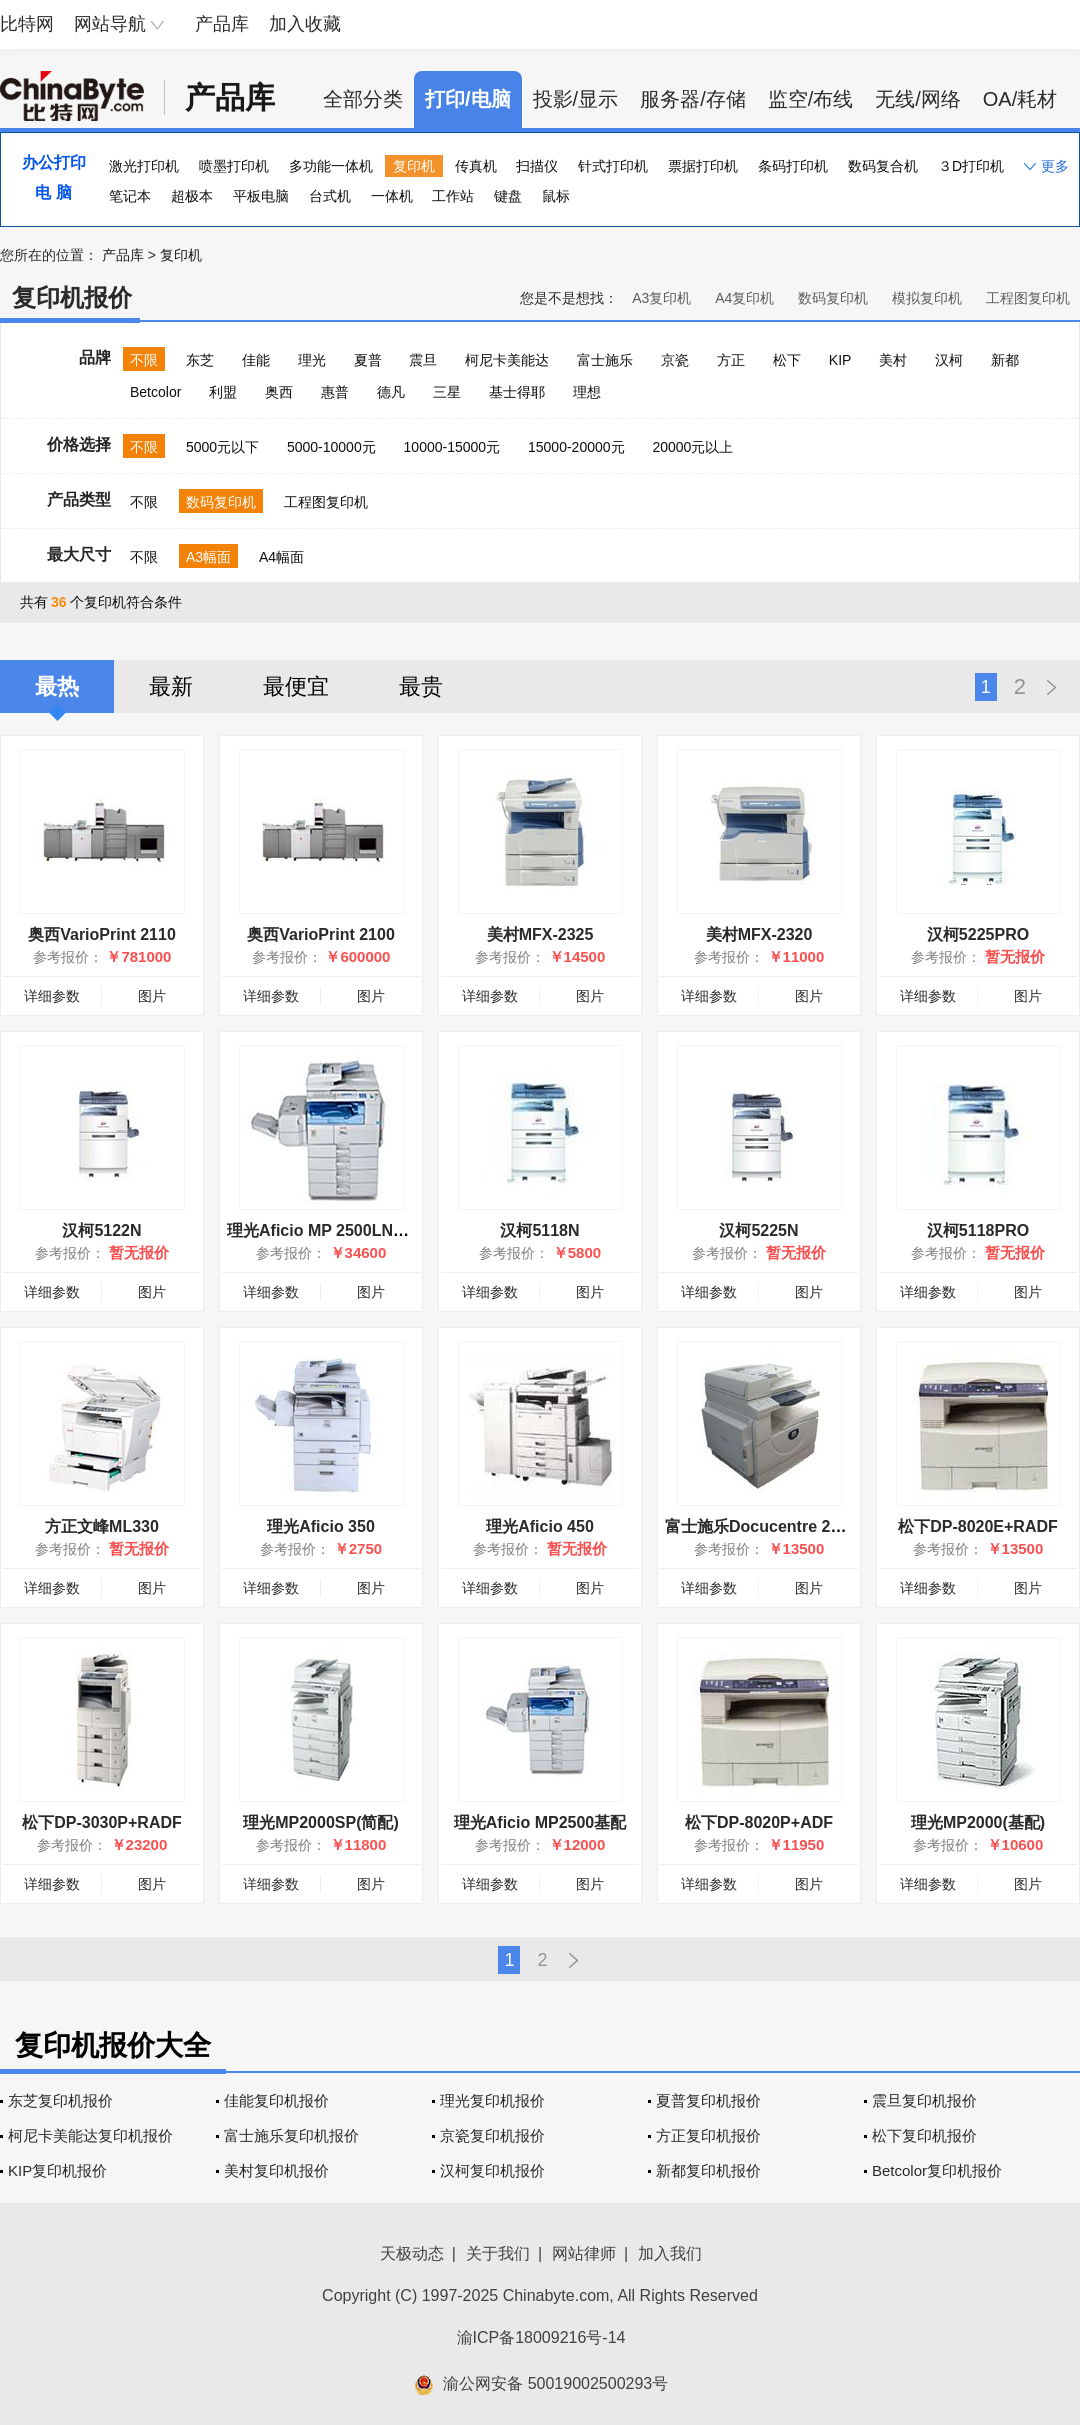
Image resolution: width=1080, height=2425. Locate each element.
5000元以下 (222, 447)
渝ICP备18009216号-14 (541, 2337)
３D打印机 (971, 166)
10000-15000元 (452, 447)
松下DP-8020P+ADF (759, 1822)
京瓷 (675, 360)
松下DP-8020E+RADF (978, 1526)
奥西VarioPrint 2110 (102, 934)
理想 (587, 392)
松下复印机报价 (924, 2135)
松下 (787, 360)
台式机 (330, 196)
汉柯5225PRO (978, 934)
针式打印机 (613, 166)
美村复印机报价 (276, 2170)
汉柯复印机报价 (492, 2170)
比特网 (27, 24)
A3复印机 (661, 298)
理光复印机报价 (492, 2100)
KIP (840, 360)
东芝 (200, 360)
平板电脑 (261, 196)
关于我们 (498, 2253)
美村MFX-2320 (759, 934)
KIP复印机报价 (57, 2170)
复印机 (414, 166)
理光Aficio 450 (540, 1526)
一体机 (392, 196)
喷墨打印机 (234, 166)
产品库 (222, 24)
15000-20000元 (576, 447)
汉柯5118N (539, 1230)
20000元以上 (692, 447)
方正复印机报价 (708, 2135)
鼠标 (556, 196)
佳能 (256, 360)
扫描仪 (537, 166)
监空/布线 (811, 99)
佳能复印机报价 (276, 2100)
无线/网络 (918, 99)
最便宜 (296, 686)
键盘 (508, 196)
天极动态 (412, 2253)
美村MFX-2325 (540, 934)
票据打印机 (703, 166)
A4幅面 (281, 557)
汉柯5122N (101, 1230)
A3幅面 (208, 557)
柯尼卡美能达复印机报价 (90, 2135)
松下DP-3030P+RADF (102, 1822)
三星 (447, 392)
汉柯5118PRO (978, 1230)
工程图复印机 (1028, 298)
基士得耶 (517, 392)
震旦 (423, 360)
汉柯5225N (758, 1230)
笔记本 (130, 196)
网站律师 (584, 2253)
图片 (152, 996)
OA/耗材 (1020, 99)
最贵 (421, 686)
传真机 (476, 166)
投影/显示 (576, 99)
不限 (144, 360)
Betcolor (155, 392)
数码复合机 (883, 166)
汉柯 (949, 360)
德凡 (391, 392)
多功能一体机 (331, 166)
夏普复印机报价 (708, 2100)
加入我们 (670, 2253)
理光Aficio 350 (321, 1526)
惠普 (335, 392)
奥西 (279, 392)
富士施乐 (605, 360)
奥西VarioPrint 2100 (321, 934)
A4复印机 (744, 298)
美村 (893, 360)
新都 (1005, 360)
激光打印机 (144, 166)
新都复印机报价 (708, 2170)
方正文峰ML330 (102, 1526)
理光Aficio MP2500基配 (540, 1822)
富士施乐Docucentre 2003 (761, 1526)
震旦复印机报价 (924, 2100)
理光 (312, 360)
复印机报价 (72, 297)
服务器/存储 (693, 99)
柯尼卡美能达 (507, 360)
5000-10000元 (331, 447)
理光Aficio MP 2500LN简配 (326, 1230)
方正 (731, 360)
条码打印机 (793, 166)
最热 (57, 686)
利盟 (223, 392)
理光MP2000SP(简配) (321, 1822)
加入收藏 (305, 24)
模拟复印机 (927, 298)
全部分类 (363, 99)
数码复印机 (833, 298)
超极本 (192, 196)
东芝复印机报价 (60, 2100)
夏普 (368, 360)
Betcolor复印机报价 (937, 2170)
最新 (171, 686)
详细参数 (52, 996)
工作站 (453, 196)
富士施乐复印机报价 (291, 2135)
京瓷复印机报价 (492, 2135)
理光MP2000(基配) (978, 1822)
